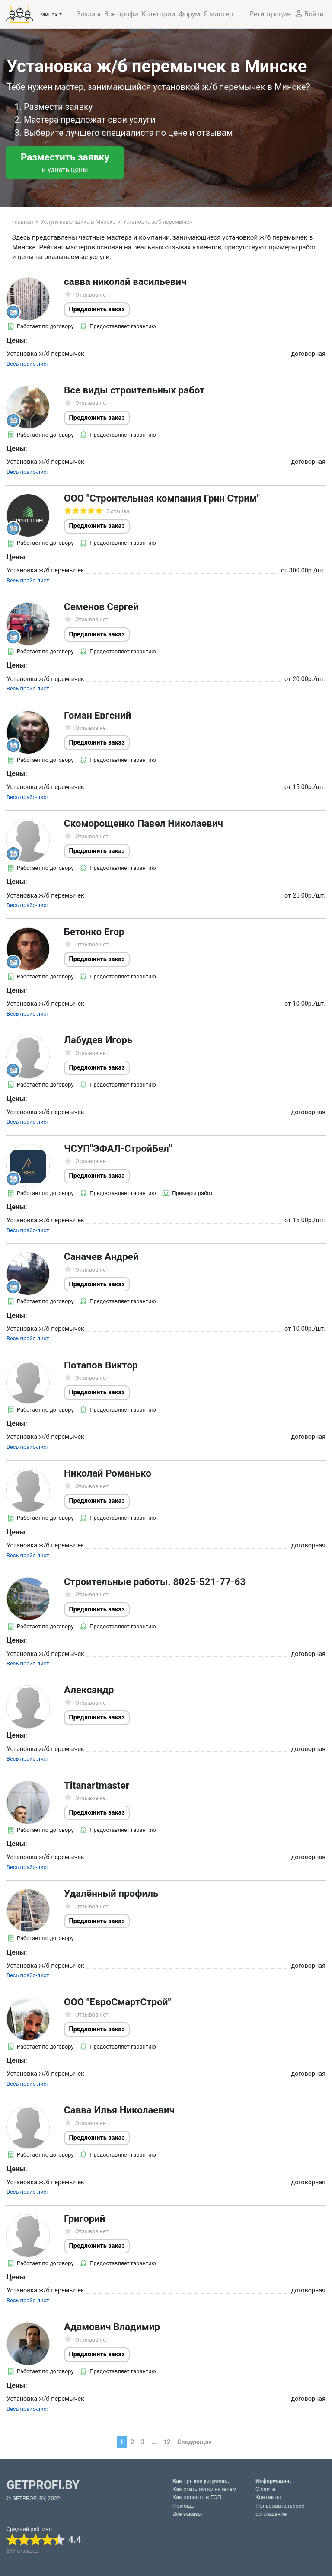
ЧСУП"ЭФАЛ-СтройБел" (118, 1148)
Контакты (268, 2497)
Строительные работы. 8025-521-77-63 (155, 1581)
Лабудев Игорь (98, 1039)
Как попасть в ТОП (196, 2497)
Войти (309, 13)
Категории (159, 14)
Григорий (84, 2218)
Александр (89, 1689)
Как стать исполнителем (204, 2489)
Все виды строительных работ (134, 390)
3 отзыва (117, 511)
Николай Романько (107, 1473)
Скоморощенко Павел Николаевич (143, 823)
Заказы (89, 14)
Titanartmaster (96, 1785)
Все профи (121, 14)
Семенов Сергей (101, 606)
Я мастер (218, 14)
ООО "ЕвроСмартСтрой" (117, 2001)
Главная (22, 221)
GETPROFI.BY (43, 2485)
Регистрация (270, 14)
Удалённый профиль (111, 1893)
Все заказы (187, 2514)
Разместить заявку (65, 163)
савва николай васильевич (125, 281)
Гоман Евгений (97, 715)
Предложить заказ (97, 309)
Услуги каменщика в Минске (78, 221)
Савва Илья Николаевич (119, 2110)
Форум (189, 14)
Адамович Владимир (112, 2326)
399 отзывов (22, 2550)
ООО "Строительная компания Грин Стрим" (162, 498)
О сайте (265, 2489)
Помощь (183, 2505)
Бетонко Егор (94, 931)
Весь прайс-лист (27, 364)
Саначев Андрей (101, 1256)
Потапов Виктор (101, 1365)
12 (166, 2442)
